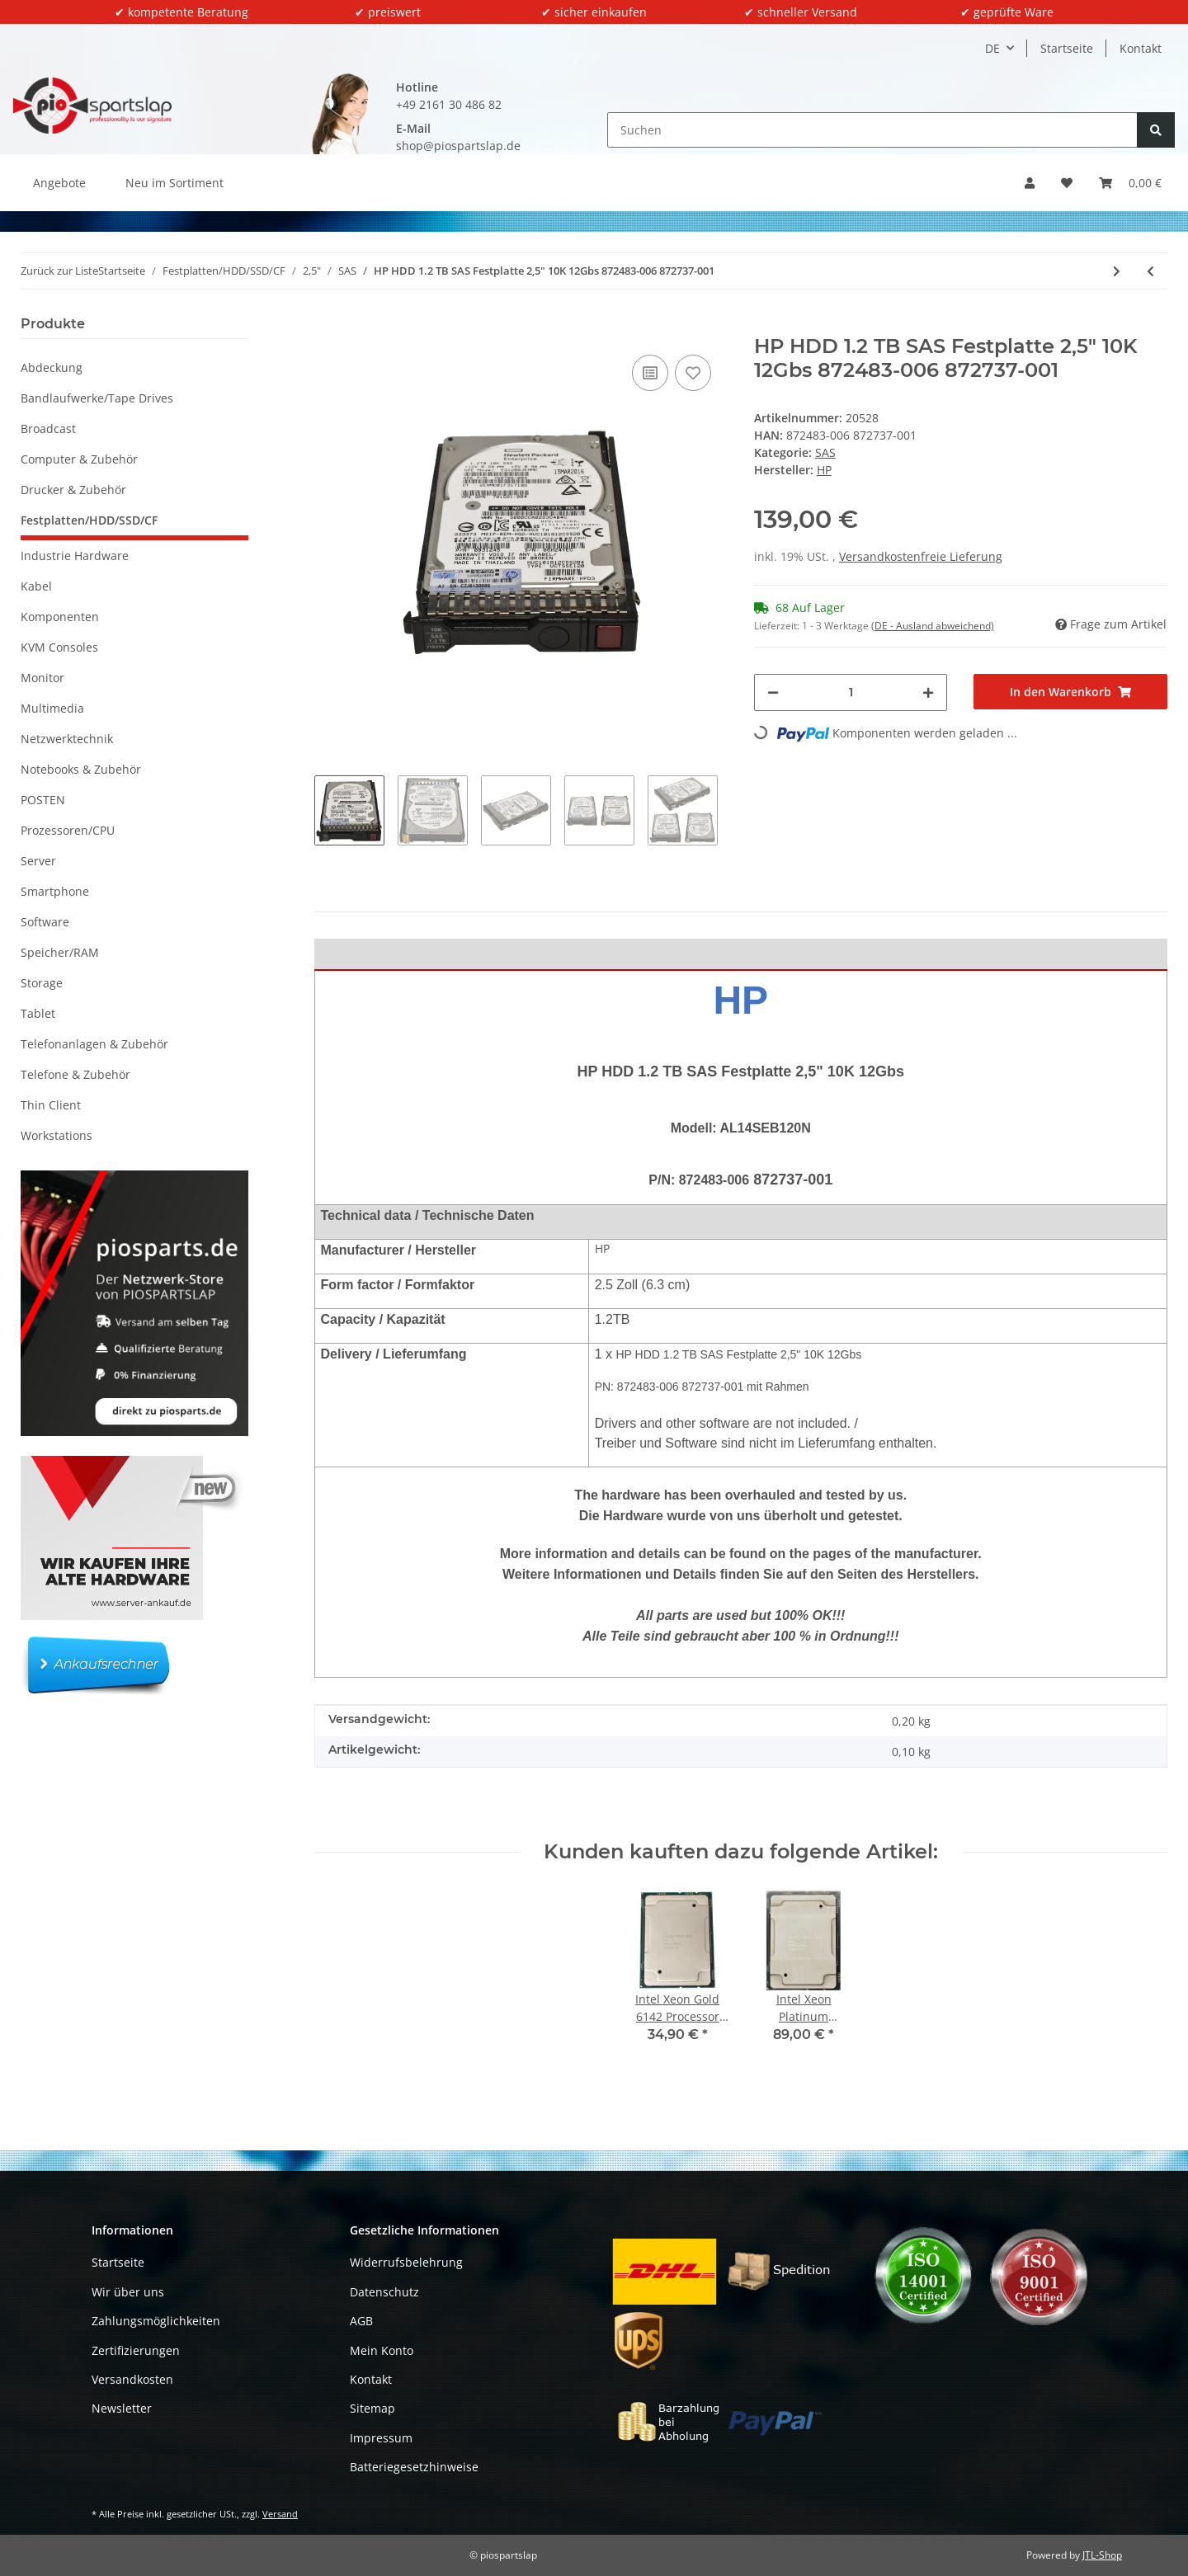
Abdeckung (51, 367)
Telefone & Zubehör (75, 1074)
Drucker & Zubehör (73, 489)
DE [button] (992, 48)
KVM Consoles (59, 647)
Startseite (1066, 48)
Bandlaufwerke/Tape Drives (97, 398)
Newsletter (122, 2408)
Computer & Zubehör (79, 459)
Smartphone (55, 891)
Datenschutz (384, 2292)
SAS (825, 452)
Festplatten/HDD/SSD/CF (89, 520)
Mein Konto (381, 2350)
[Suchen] (872, 130)
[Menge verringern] (773, 692)
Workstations (56, 1135)
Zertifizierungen (136, 2350)
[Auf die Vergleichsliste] (650, 373)
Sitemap (372, 2408)
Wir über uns (128, 2292)
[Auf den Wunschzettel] (693, 373)
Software (45, 922)
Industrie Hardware (75, 555)
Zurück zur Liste (59, 270)
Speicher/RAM (60, 952)
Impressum (381, 2438)
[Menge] (851, 692)
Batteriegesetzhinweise (414, 2467)
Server (38, 861)
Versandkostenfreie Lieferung (920, 556)
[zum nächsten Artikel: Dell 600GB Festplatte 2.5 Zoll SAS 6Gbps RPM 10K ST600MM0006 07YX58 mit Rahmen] (1117, 271)
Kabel (36, 586)
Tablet (38, 1013)
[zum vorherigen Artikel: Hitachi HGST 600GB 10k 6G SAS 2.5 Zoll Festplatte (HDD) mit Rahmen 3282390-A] (1150, 271)
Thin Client (51, 1105)
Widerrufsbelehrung (406, 2262)
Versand (280, 2514)
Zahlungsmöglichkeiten (156, 2321)
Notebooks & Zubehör (81, 769)
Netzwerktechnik (67, 738)
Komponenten (60, 616)
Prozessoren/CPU (68, 830)
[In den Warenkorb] (327, 326)
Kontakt (1141, 48)
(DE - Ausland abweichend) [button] (932, 626)
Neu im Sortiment (174, 183)
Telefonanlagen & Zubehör (94, 1044)
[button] (1029, 182)
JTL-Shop (1102, 2555)
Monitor (42, 677)
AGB (361, 2321)
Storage (42, 983)
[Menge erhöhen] (928, 692)
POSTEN (43, 800)
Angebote (59, 183)
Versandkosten (132, 2379)
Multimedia (52, 708)
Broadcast (48, 428)
